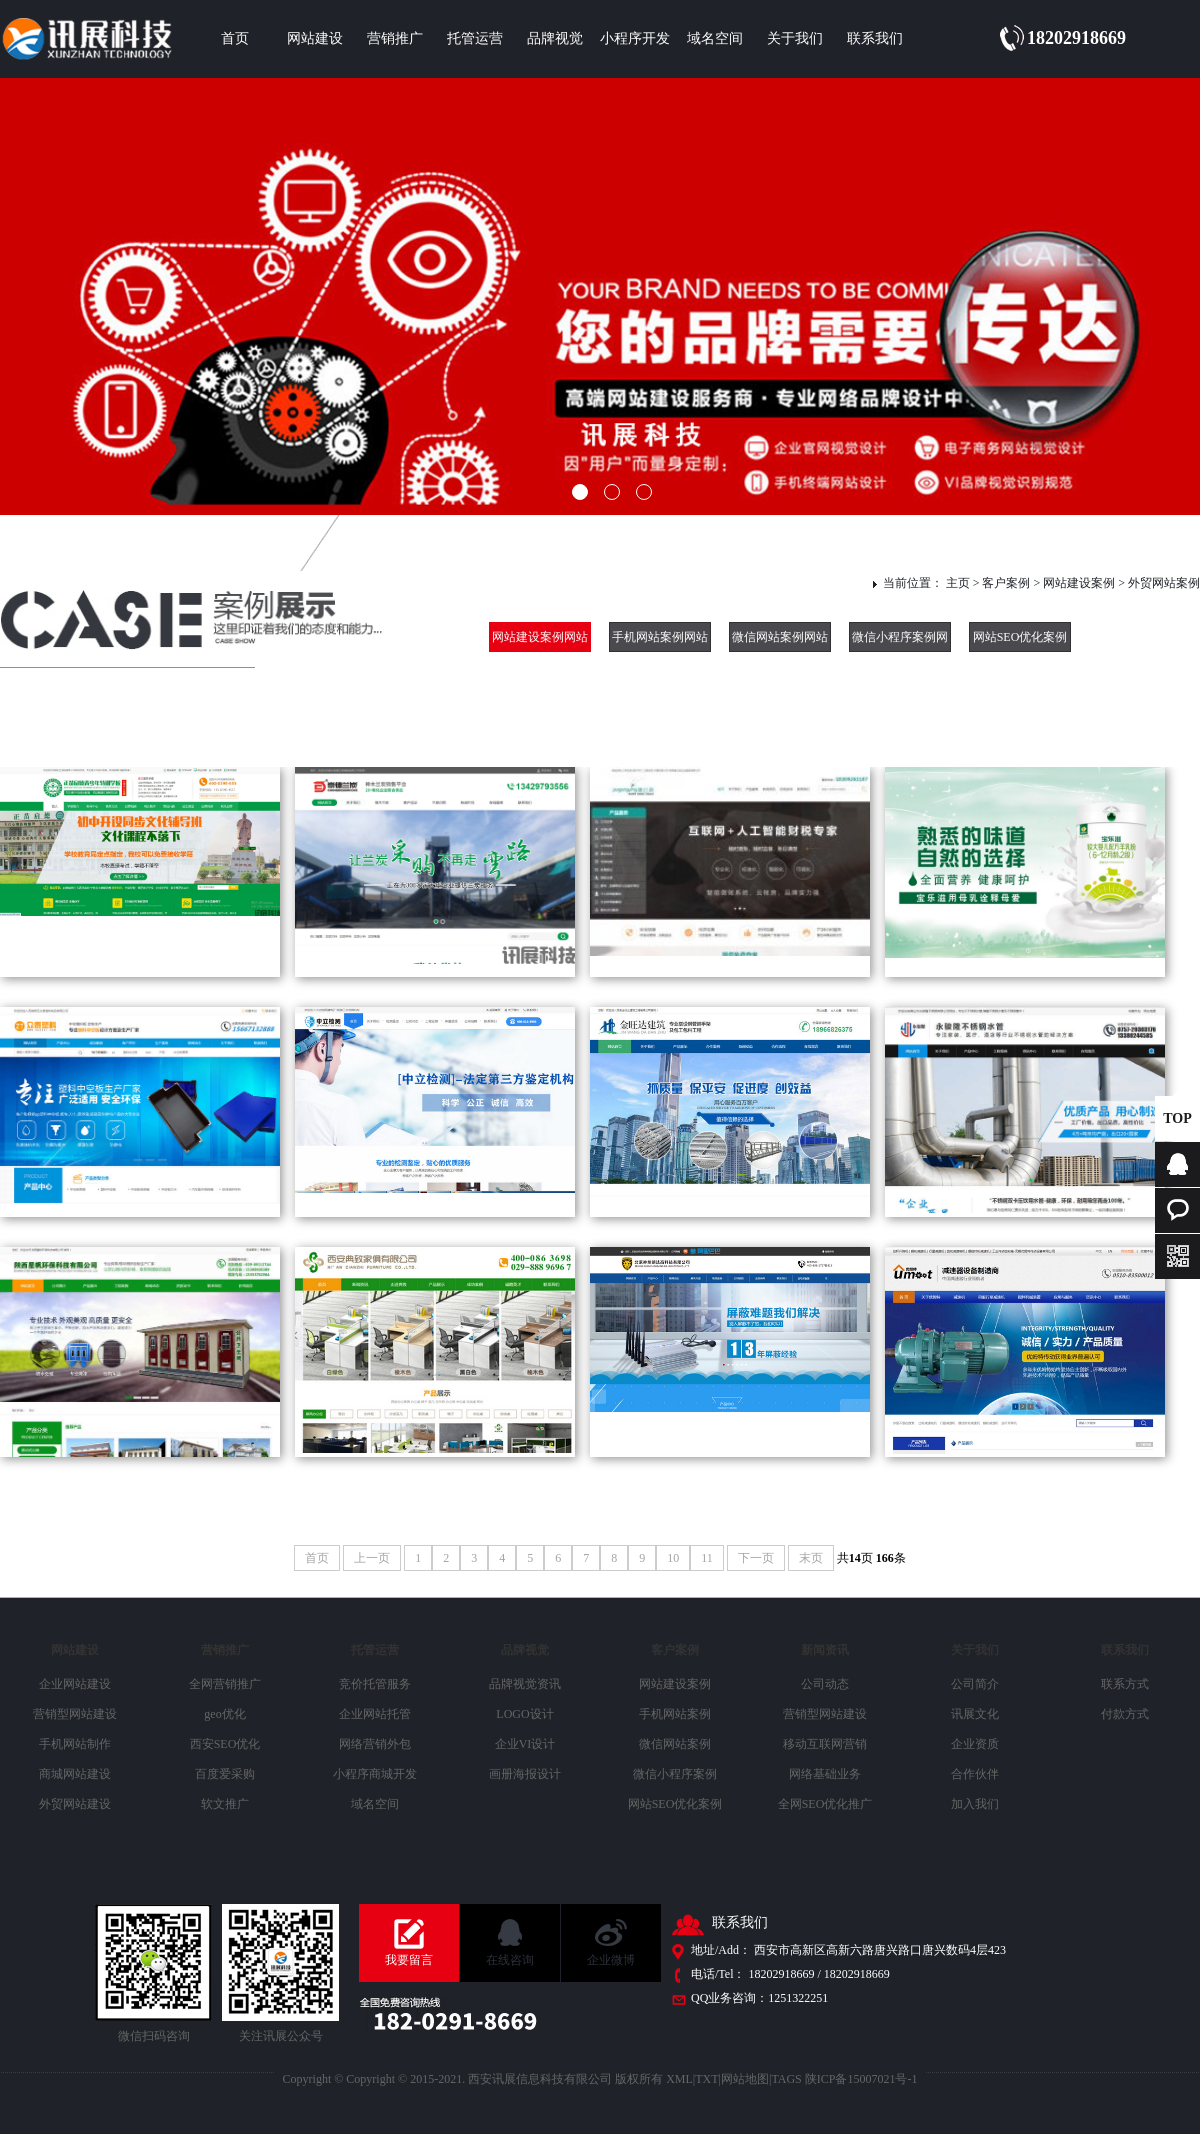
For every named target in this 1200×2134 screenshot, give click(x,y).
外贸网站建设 (75, 1804)
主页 (958, 583)
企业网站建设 (75, 1684)
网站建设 (315, 38)
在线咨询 (510, 1960)
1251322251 (798, 1998)
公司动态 (825, 1684)
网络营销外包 (375, 1744)
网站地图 (745, 2079)
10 (673, 1558)
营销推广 (395, 38)
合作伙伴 (975, 1774)
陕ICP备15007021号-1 (861, 2079)
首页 (235, 38)
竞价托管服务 (375, 1684)
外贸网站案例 (1164, 583)
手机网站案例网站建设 (660, 641)
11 (707, 1558)
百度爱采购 (225, 1774)
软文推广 (225, 1804)
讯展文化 (975, 1714)
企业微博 (611, 1960)
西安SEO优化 (225, 1744)
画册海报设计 (525, 1774)
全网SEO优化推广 (825, 1804)
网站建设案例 (1079, 583)
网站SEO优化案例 (675, 1804)
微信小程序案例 (675, 1774)
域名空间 (715, 38)
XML (679, 2079)
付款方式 (1125, 1714)
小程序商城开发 (375, 1774)
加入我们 (975, 1804)
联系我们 (875, 38)
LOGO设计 (524, 1714)
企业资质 (975, 1744)
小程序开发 (635, 38)
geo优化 (224, 1714)
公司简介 (975, 1684)
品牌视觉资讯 (525, 1684)
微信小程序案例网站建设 (900, 641)
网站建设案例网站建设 (540, 641)
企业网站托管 (375, 1714)
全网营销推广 (225, 1684)
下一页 (756, 1558)
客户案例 (1006, 583)
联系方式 (1125, 1684)
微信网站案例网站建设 (780, 641)
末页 (811, 1558)
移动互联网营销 (825, 1744)
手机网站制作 (75, 1744)
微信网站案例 (675, 1744)
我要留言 (409, 1960)
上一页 (372, 1558)
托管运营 (475, 38)
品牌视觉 (555, 38)
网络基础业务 (825, 1774)
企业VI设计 (525, 1744)
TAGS (786, 2079)
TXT (706, 2079)
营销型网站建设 (75, 1714)
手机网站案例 (675, 1714)
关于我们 (795, 38)
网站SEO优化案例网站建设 (1020, 641)
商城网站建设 (75, 1774)
